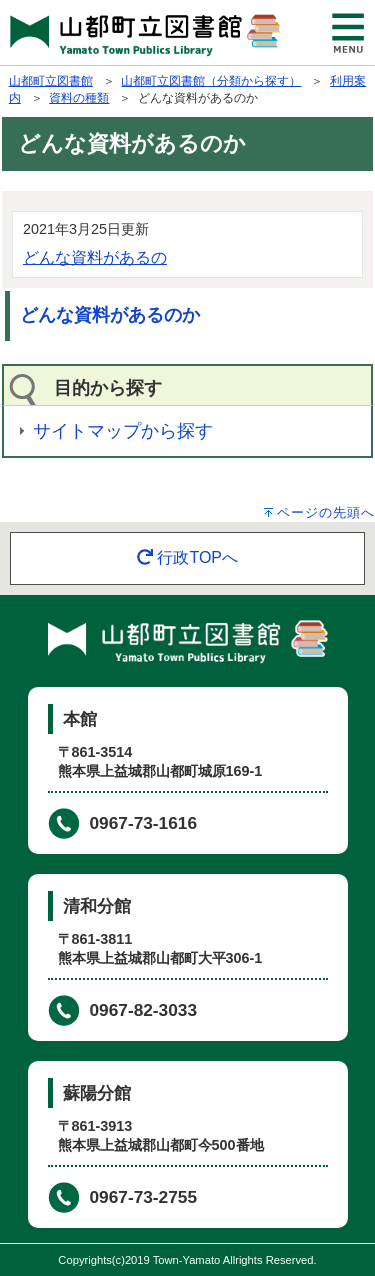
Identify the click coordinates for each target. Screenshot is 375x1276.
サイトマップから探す (123, 431)
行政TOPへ (187, 557)
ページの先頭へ (326, 512)
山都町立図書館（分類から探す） (211, 81)
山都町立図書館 (51, 81)
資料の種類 (79, 98)
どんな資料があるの (95, 257)
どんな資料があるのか (110, 315)
